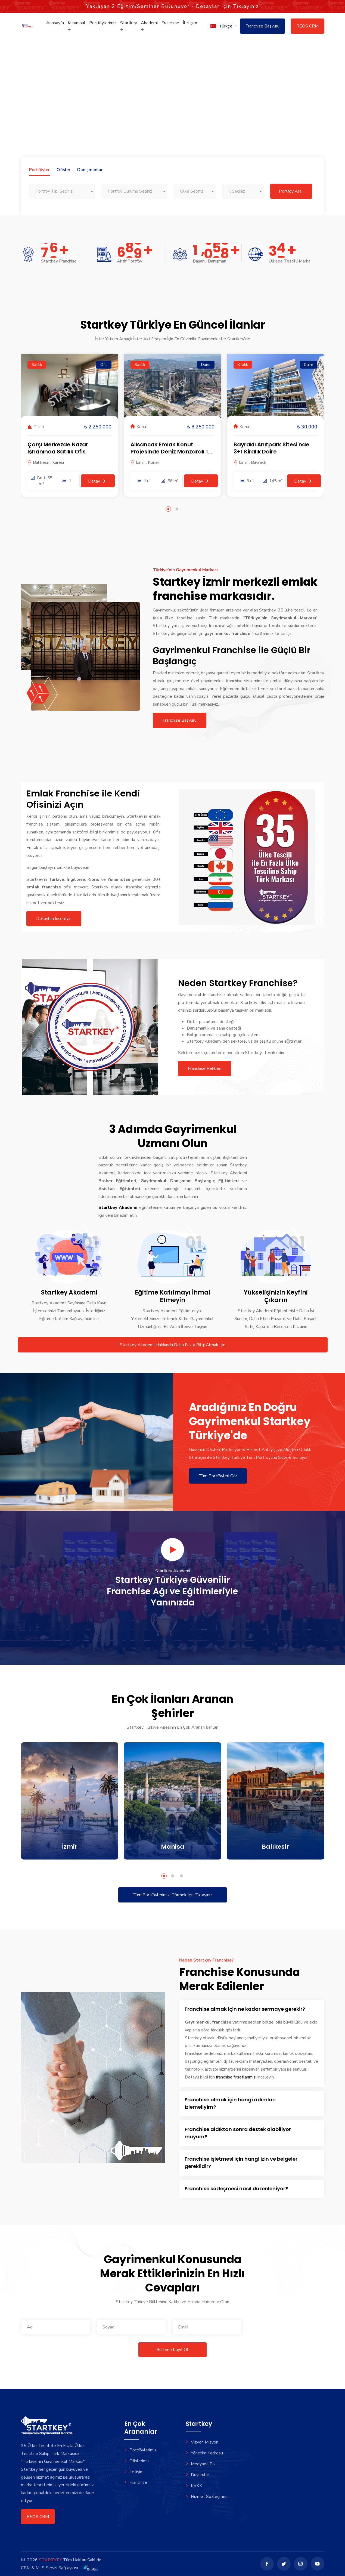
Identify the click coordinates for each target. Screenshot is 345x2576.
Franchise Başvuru (262, 27)
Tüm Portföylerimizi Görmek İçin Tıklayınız (172, 1895)
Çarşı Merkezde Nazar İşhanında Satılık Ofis (57, 447)
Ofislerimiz (137, 2461)
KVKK (194, 2485)
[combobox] (62, 191)
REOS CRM (307, 27)
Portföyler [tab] (39, 170)
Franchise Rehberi (211, 1068)
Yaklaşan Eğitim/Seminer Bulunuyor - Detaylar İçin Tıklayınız (172, 5)
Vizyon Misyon (202, 2442)
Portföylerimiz (102, 24)
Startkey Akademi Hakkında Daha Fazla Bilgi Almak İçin (172, 1345)
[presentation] (289, 2327)
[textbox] (62, 191)
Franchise (170, 24)
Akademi (149, 27)
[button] (220, 27)
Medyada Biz (201, 2464)
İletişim (190, 24)
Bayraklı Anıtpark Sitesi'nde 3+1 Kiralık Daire (271, 447)
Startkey (128, 27)
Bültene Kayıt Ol (172, 2350)
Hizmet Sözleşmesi (207, 2495)
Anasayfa (55, 24)
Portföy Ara (290, 191)
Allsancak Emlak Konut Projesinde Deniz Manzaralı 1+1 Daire (172, 451)
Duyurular (197, 2474)
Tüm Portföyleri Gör (218, 1476)
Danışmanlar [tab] (90, 170)
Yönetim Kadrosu (204, 2453)
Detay (98, 481)
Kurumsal (76, 27)
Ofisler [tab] (63, 170)
